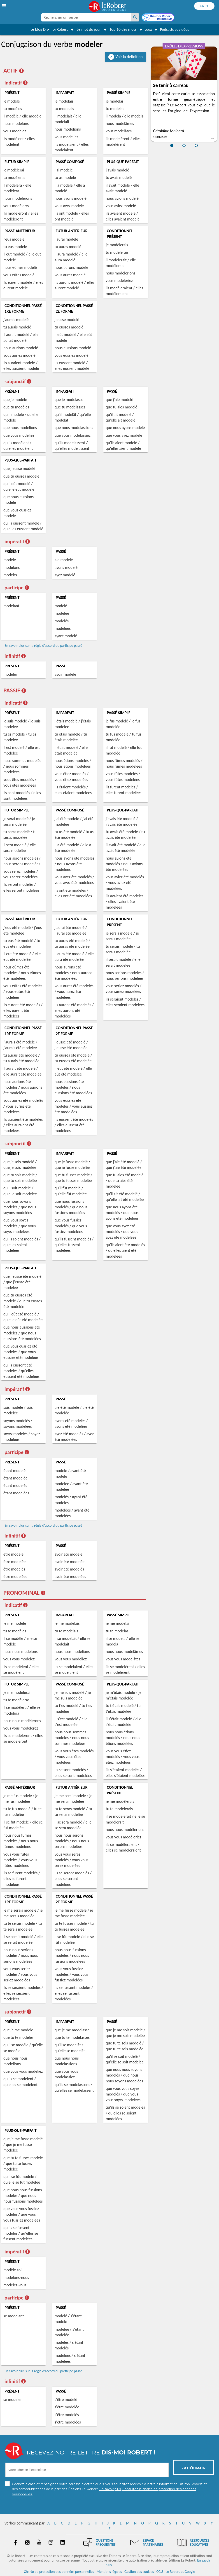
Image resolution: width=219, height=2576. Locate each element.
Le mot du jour (87, 29)
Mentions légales (109, 2571)
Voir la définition (129, 56)
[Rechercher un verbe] (135, 17)
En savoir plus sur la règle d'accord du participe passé (43, 645)
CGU (159, 2571)
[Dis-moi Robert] (158, 18)
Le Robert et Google (180, 2571)
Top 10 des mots (121, 29)
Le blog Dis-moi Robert (47, 29)
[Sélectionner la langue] (204, 6)
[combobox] (86, 17)
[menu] (4, 6)
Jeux (147, 29)
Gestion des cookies (139, 2571)
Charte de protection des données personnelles (59, 2571)
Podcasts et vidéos (175, 29)
